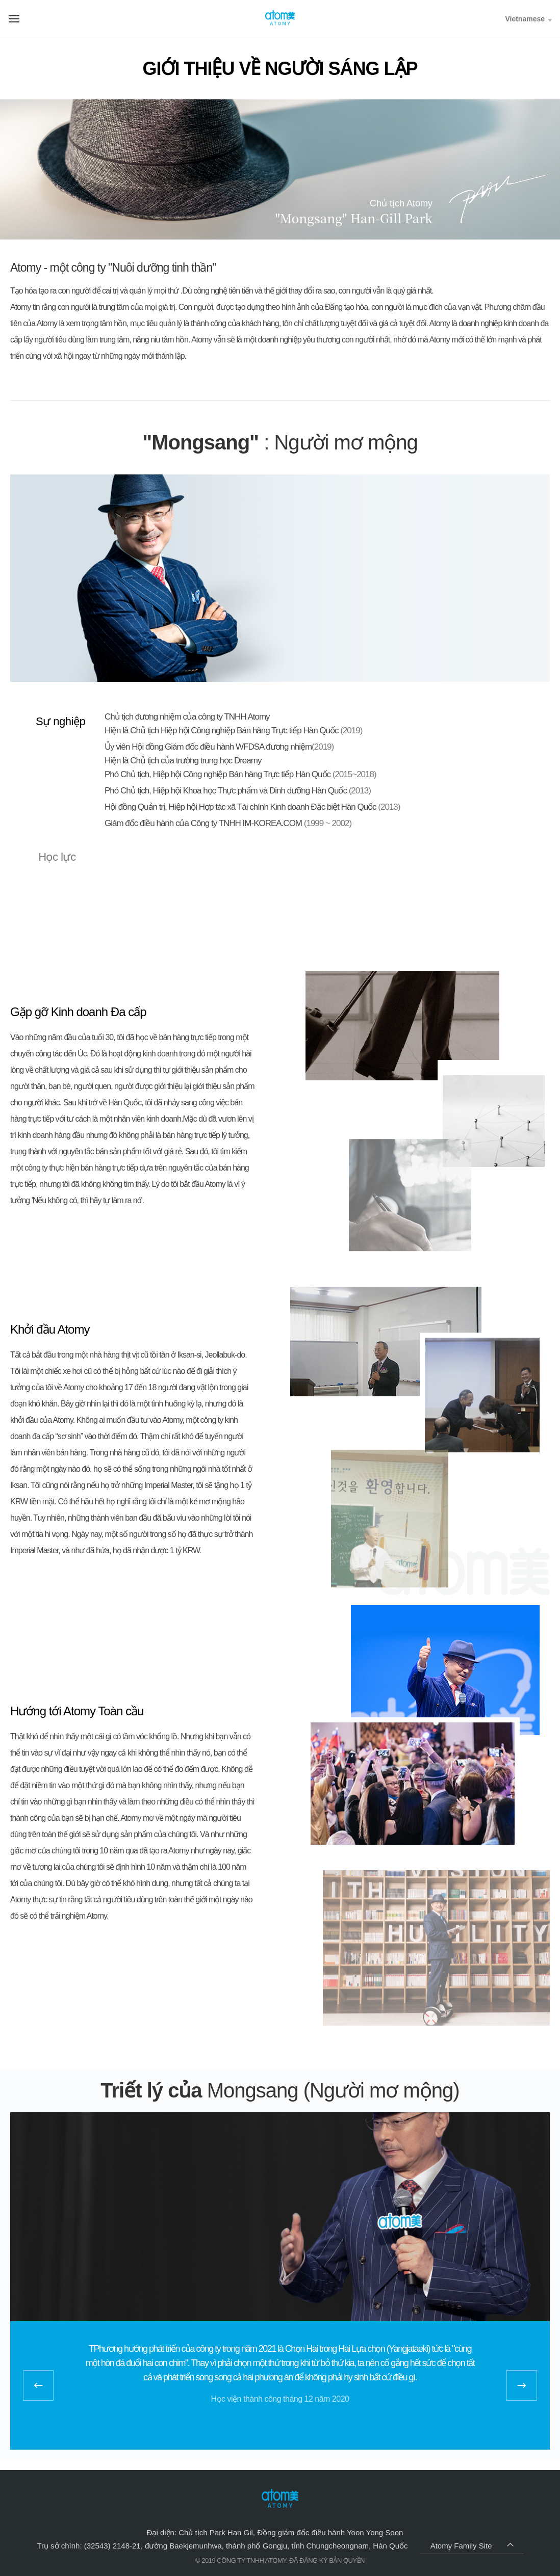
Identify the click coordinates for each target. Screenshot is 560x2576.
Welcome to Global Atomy (280, 18)
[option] (280, 2371)
